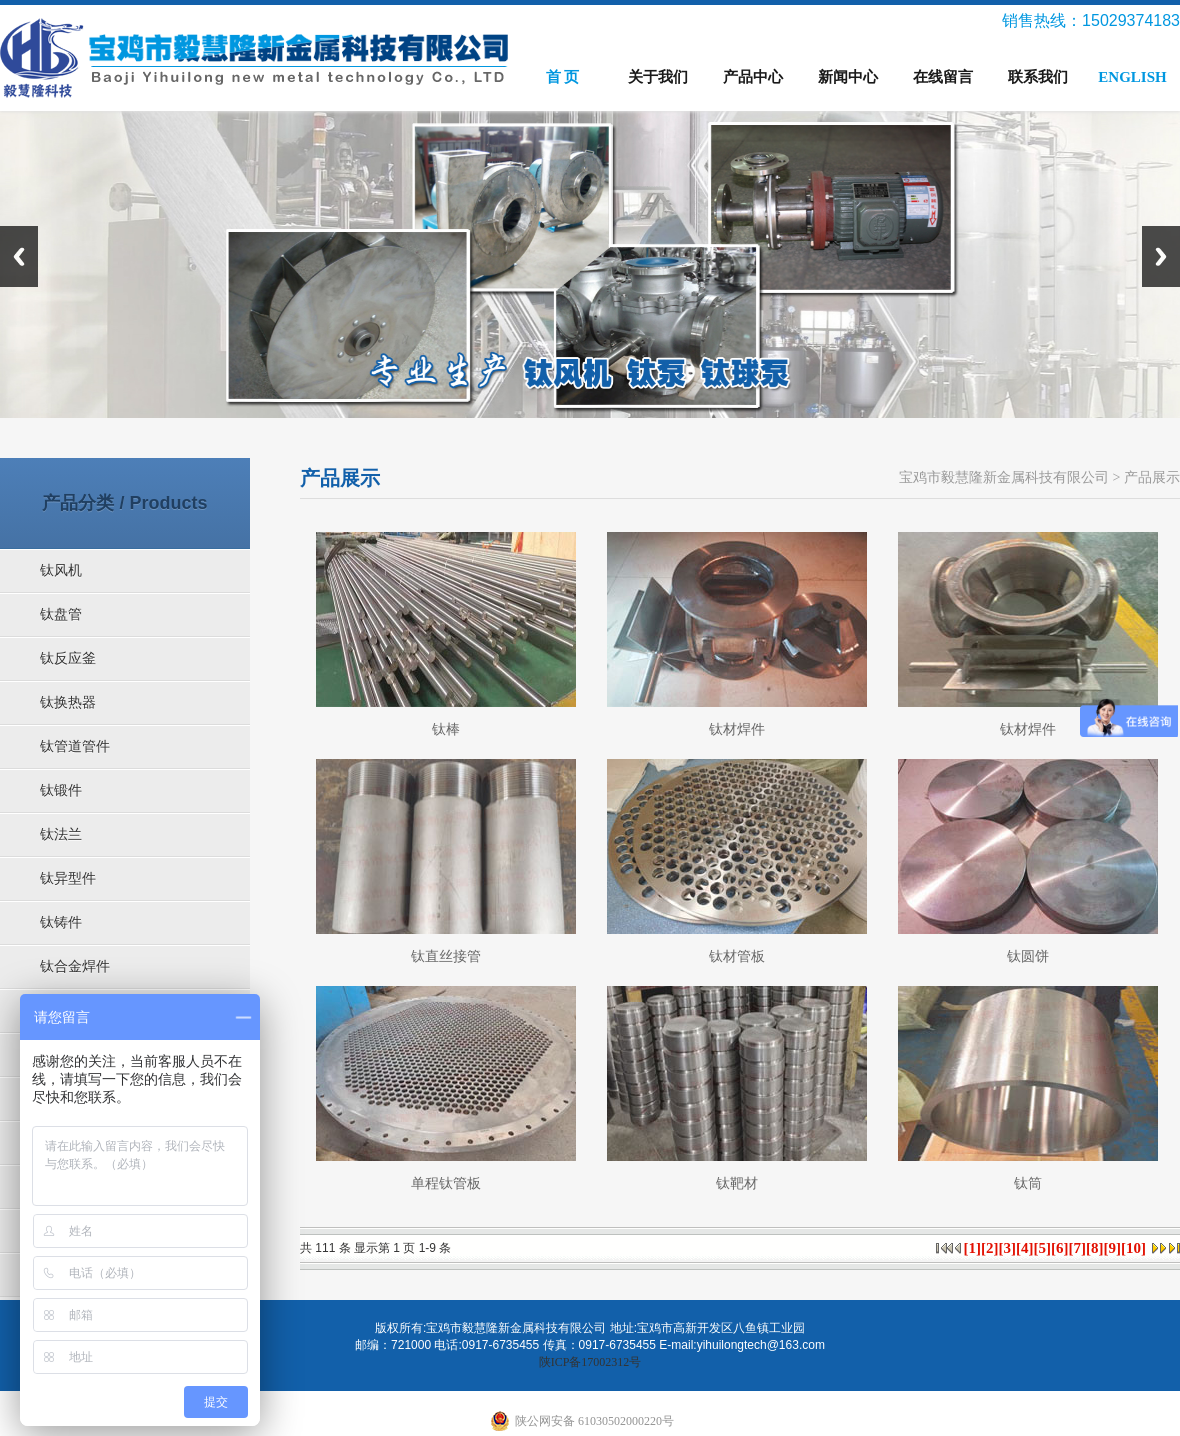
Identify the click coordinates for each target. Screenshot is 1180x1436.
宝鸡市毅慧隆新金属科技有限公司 (1004, 477)
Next (1161, 256)
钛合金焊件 (75, 966)
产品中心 (753, 77)
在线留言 (943, 77)
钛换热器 (68, 702)
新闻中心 (848, 77)
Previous (19, 256)
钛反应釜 (68, 658)
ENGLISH (1132, 77)
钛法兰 (61, 834)
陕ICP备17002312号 (590, 1362)
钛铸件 (61, 922)
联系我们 (1038, 77)
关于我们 (658, 77)
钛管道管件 (75, 746)
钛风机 (61, 570)
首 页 (563, 77)
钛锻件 (61, 790)
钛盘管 (61, 614)
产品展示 (1152, 477)
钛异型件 (68, 878)
